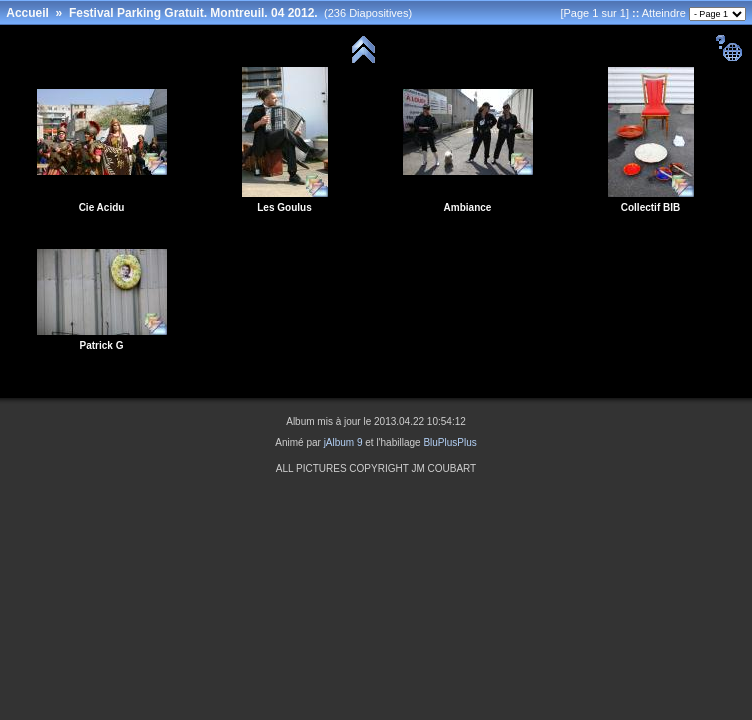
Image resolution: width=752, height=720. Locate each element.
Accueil (27, 13)
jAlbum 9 (343, 442)
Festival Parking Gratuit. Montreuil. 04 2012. (193, 13)
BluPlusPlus (449, 442)
